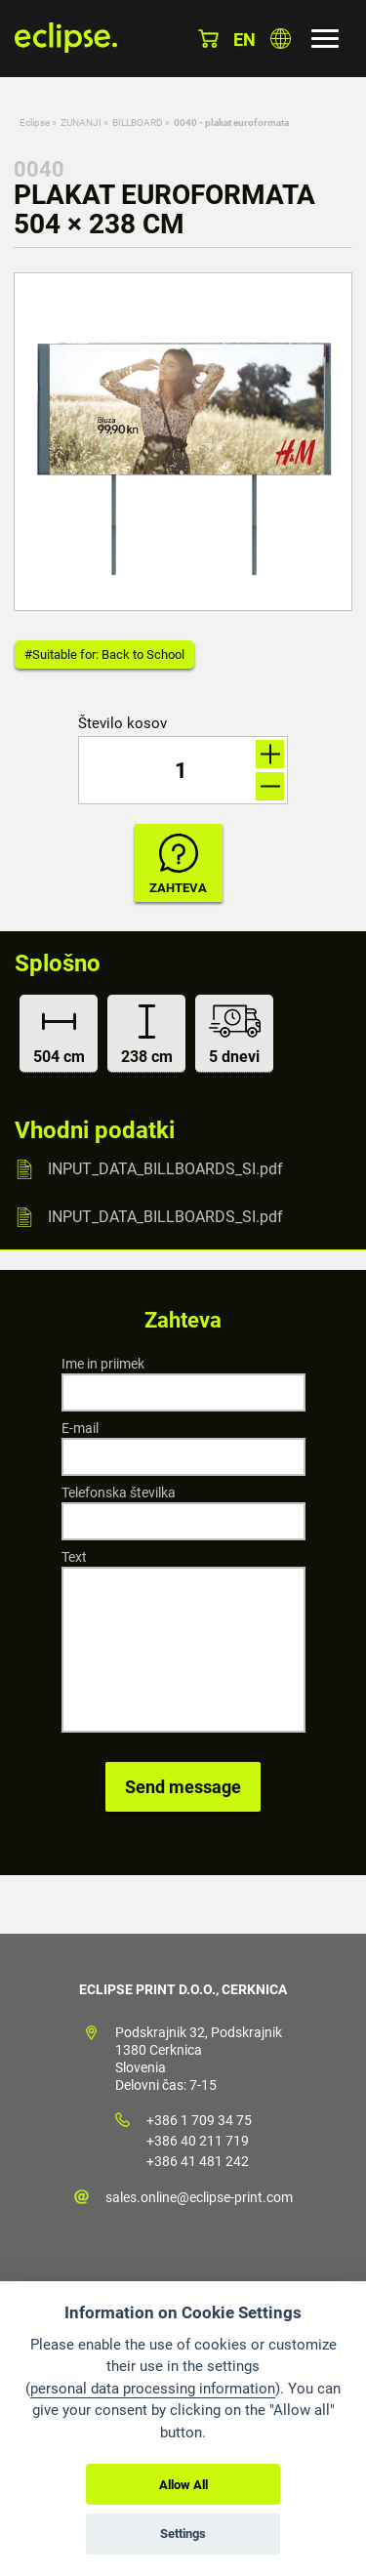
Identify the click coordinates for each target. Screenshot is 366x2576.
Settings (183, 2533)
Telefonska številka (118, 1492)
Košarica (208, 38)
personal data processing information (152, 2388)
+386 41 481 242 (197, 2161)
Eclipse (35, 122)
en (244, 39)
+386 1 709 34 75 (199, 2120)
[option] (183, 441)
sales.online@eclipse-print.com (199, 2197)
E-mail (80, 1428)
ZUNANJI (81, 122)
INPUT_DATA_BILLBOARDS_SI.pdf (165, 1169)
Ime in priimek (102, 1363)
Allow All (183, 2484)
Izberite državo (280, 38)
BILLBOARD (137, 122)
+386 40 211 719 (197, 2140)
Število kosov (122, 723)
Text (74, 1557)
